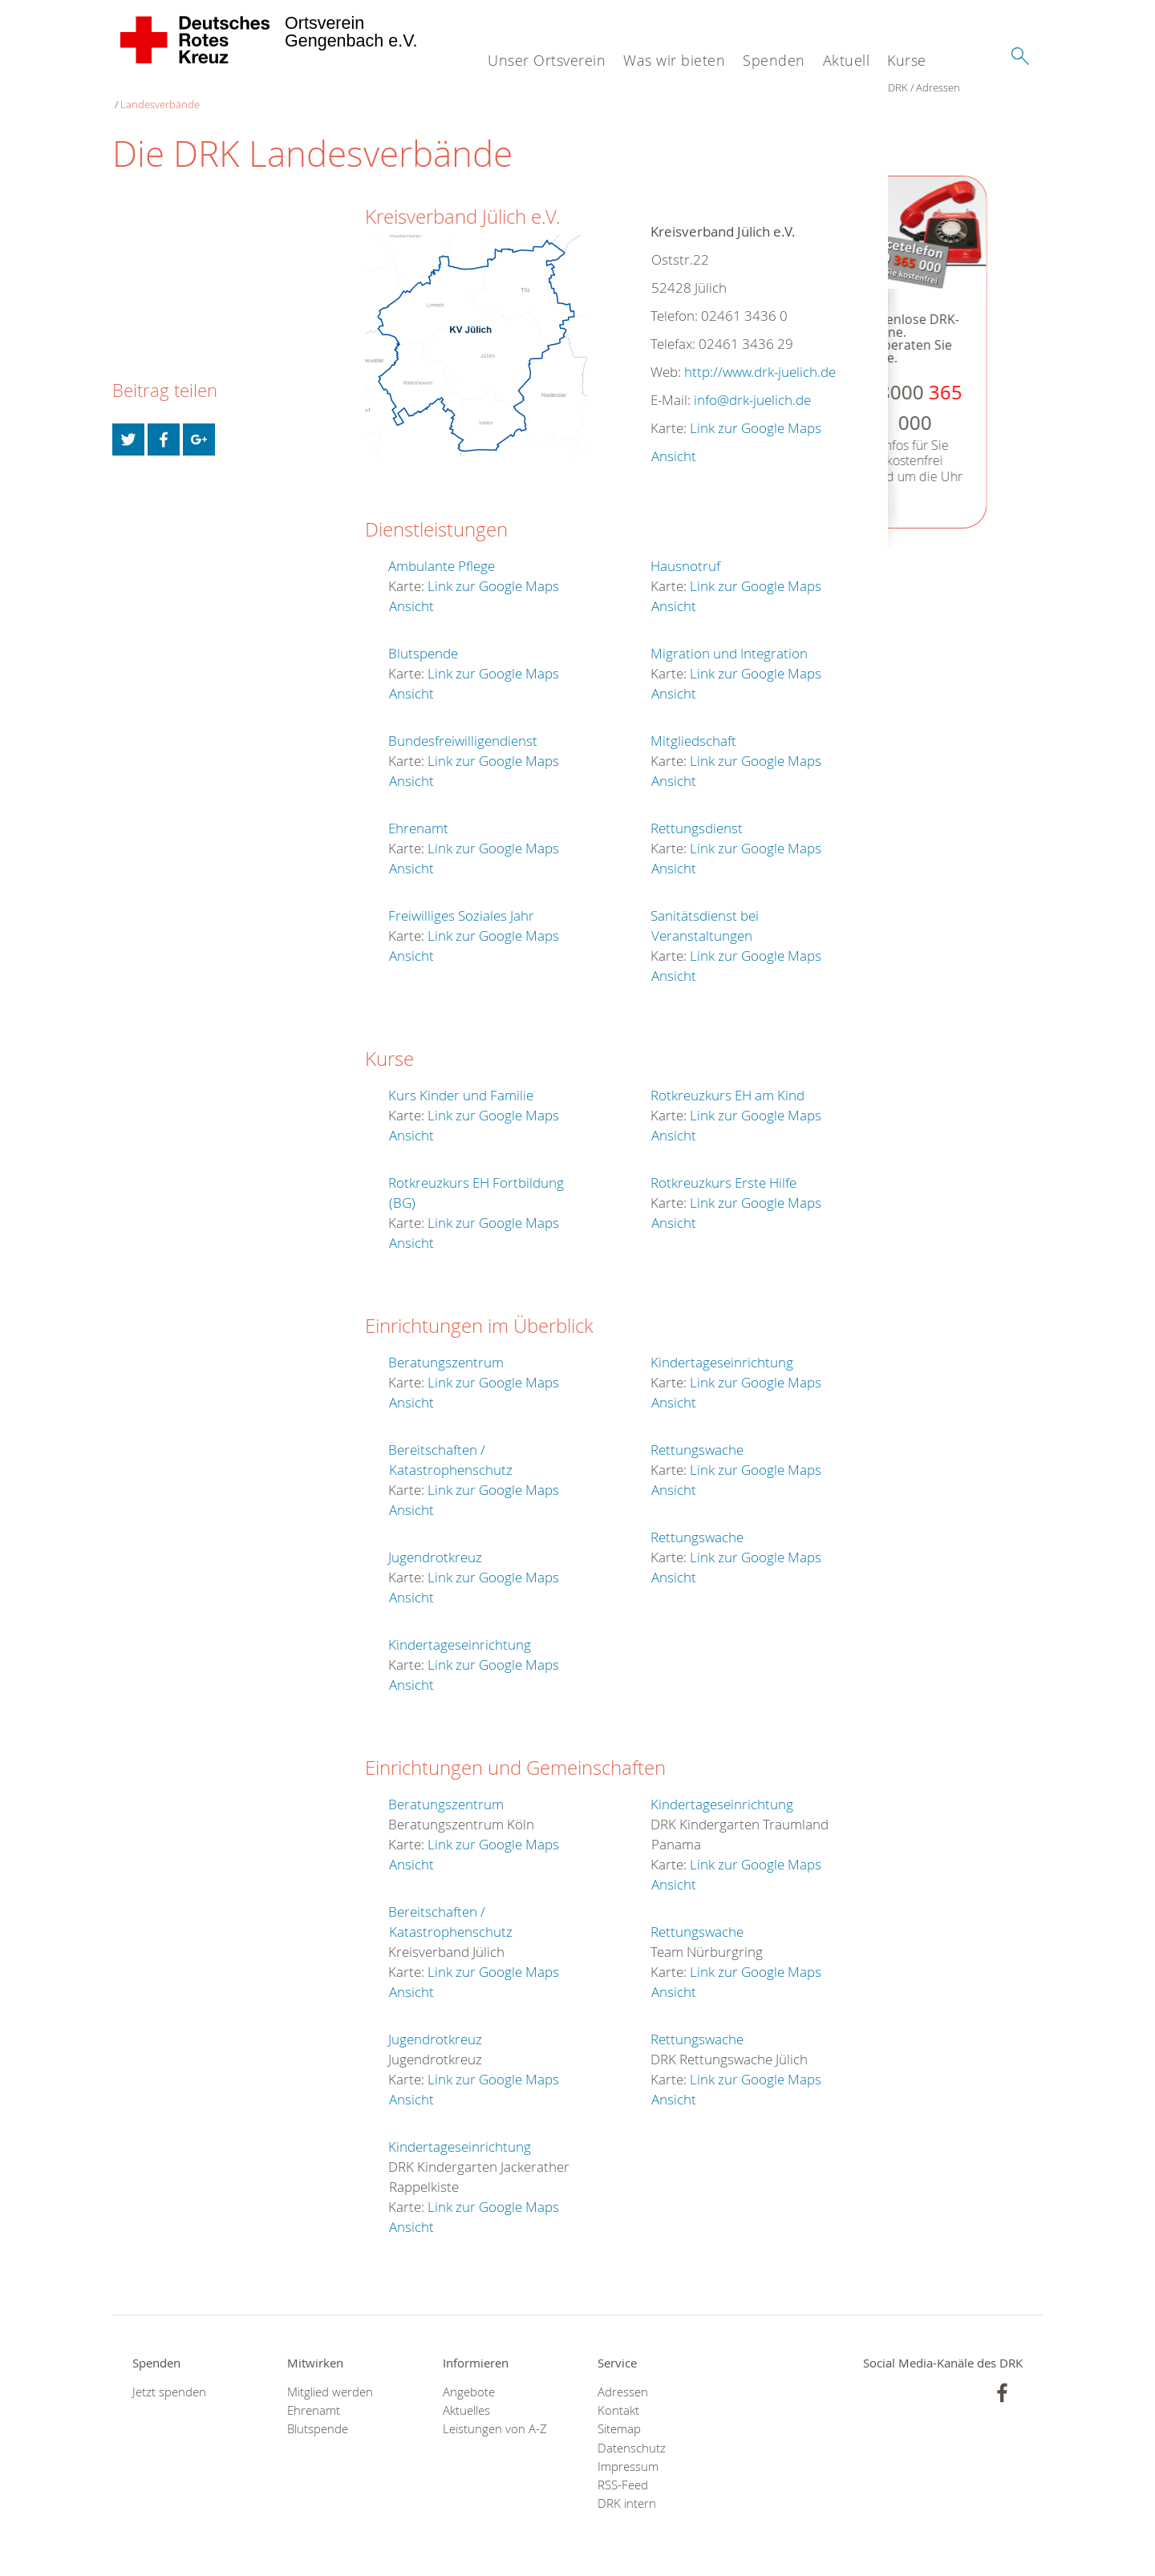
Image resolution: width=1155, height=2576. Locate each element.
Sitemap (619, 2412)
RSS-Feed (623, 2469)
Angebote (469, 2376)
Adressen (162, 88)
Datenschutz (632, 2432)
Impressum (628, 2450)
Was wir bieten (674, 60)
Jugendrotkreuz (435, 1541)
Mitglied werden (330, 2376)
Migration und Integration (729, 637)
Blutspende (423, 637)
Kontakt (618, 2394)
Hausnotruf (685, 550)
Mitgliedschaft (693, 724)
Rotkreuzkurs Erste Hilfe (723, 1166)
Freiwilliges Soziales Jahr (461, 899)
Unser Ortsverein (547, 60)
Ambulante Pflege (441, 550)
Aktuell (846, 60)
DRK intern (627, 2487)
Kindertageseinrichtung (459, 1628)
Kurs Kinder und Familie (460, 1079)
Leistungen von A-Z (495, 2412)
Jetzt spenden (169, 2376)
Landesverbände (233, 88)
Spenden (774, 60)
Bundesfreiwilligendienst (462, 724)
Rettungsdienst (696, 812)
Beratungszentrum (446, 1346)
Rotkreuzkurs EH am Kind (727, 1079)
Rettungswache (697, 1433)
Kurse (906, 60)
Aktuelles (466, 2394)
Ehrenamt (418, 812)
